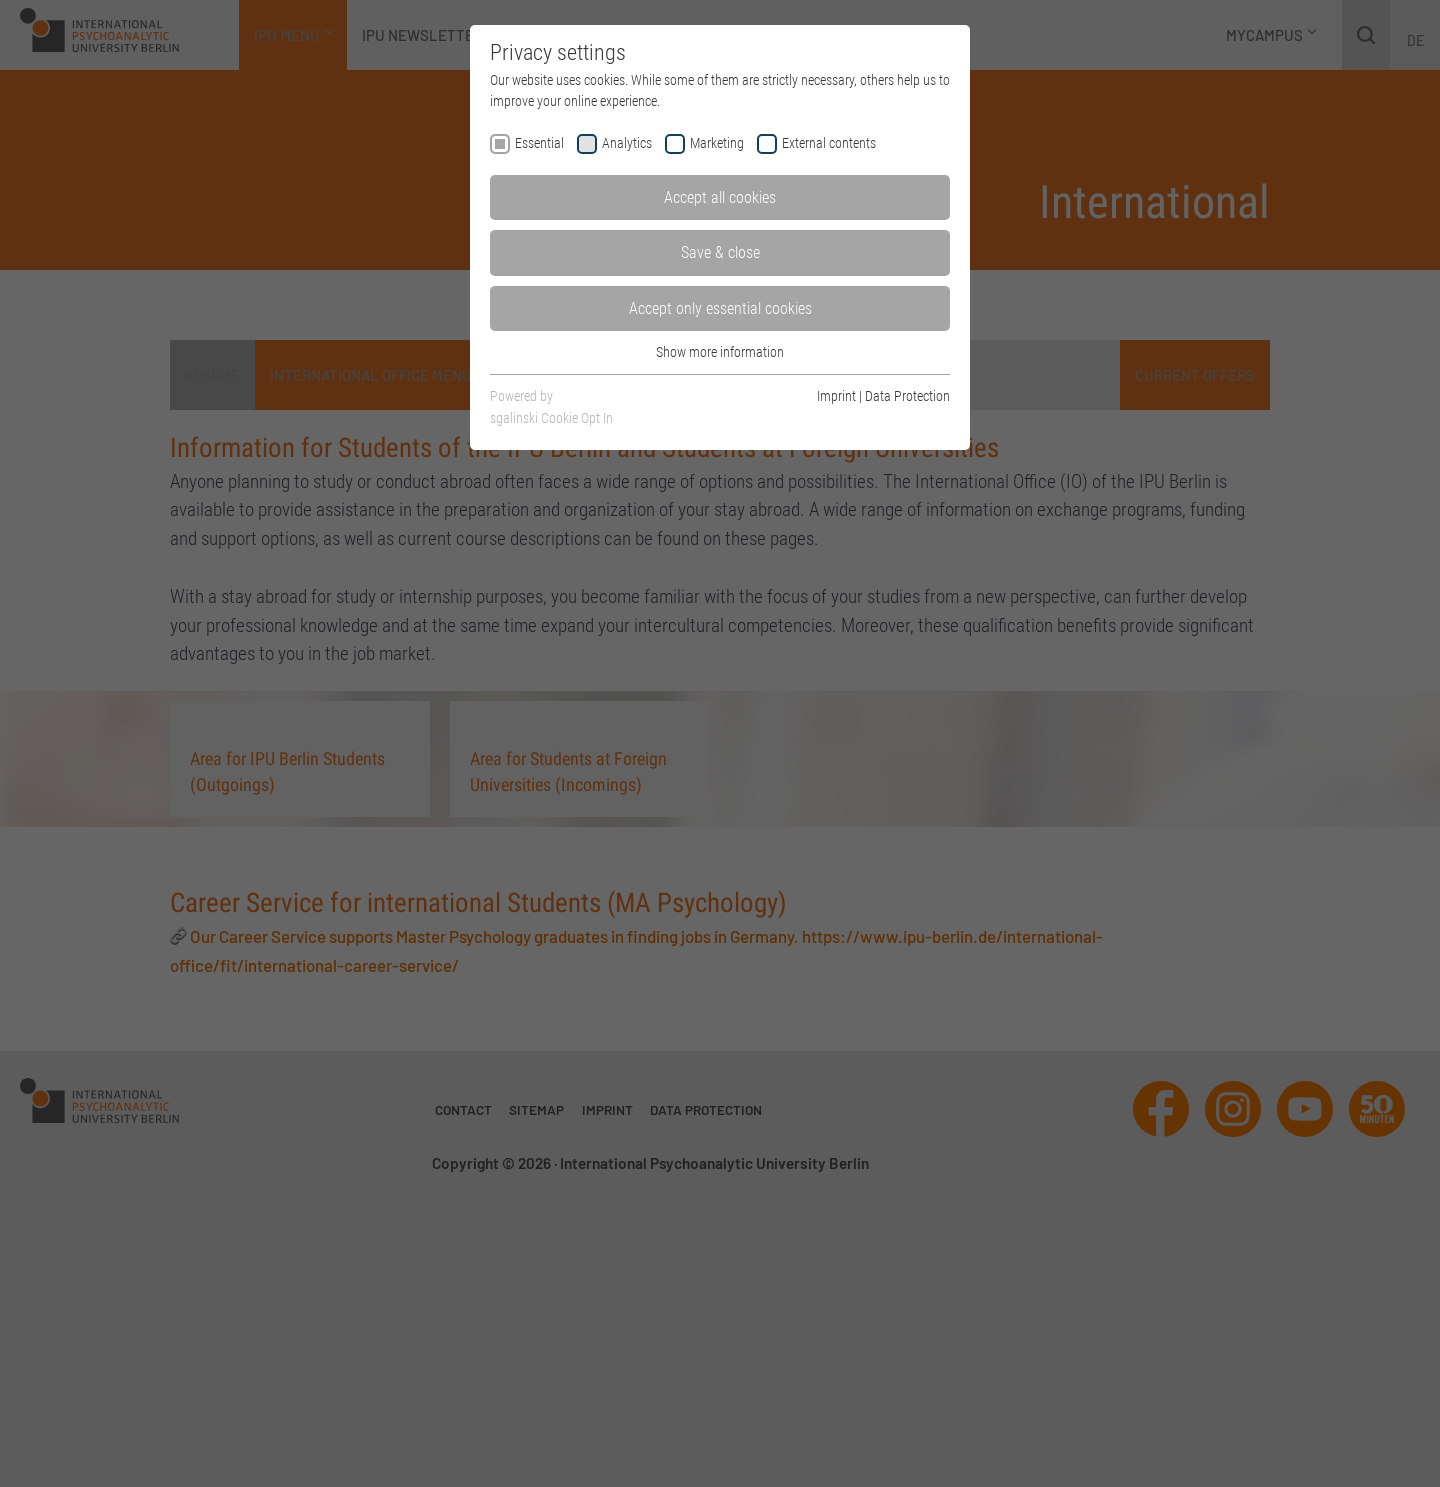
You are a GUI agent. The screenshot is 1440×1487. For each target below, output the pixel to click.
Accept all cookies (720, 197)
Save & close (720, 252)
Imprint (836, 396)
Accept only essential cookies (720, 308)
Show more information (720, 352)
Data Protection (907, 396)
